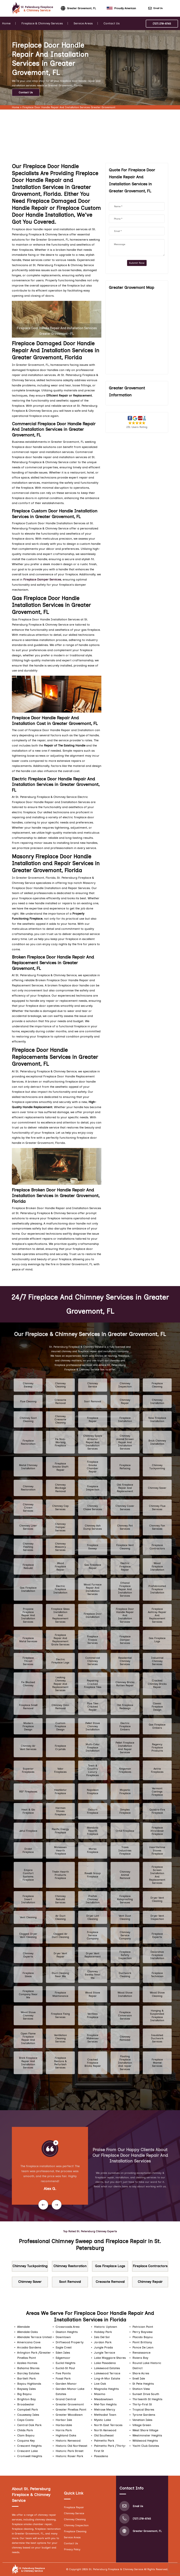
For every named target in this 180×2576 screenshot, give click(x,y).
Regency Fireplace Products (157, 1747)
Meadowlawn (103, 2399)
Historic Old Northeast (71, 2446)
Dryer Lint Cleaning (92, 1917)
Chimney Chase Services (92, 1507)
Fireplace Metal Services (28, 1640)
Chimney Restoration (28, 1488)
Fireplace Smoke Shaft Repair (60, 1466)
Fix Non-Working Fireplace (60, 1442)
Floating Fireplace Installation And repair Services (125, 2063)
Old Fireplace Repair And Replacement (125, 1488)
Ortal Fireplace (125, 1830)
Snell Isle (138, 2378)
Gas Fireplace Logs (157, 1640)
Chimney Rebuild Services (60, 1899)
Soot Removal (92, 1401)
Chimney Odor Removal (60, 1706)
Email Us (155, 8)
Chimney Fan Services (157, 1527)
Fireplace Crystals (60, 1747)
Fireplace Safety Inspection (125, 1955)
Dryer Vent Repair (60, 1955)
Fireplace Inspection (92, 1488)
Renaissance (141, 2352)
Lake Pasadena (105, 2363)
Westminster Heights (147, 2435)
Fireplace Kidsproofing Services (125, 1899)
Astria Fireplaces (157, 1770)
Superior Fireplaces (28, 1770)
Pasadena (101, 2456)
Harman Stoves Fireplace (60, 1811)
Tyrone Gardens (143, 2415)
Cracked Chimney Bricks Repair (157, 1683)
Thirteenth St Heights (147, 2399)
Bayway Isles (26, 2389)
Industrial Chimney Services (157, 1661)
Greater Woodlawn (69, 2415)
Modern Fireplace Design (28, 1726)
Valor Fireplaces (60, 1770)
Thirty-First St (142, 2404)
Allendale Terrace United (34, 2337)
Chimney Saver (157, 1487)
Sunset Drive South (145, 2394)
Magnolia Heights (106, 2389)
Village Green (141, 2425)
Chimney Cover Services (125, 1507)
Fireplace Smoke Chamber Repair (92, 1466)
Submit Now (137, 262)
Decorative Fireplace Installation (157, 1955)
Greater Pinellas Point (71, 2409)
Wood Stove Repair (92, 1994)
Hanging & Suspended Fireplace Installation (157, 2015)
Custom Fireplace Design (60, 1726)
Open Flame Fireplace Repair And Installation (28, 2038)
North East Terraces (108, 2425)
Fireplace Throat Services (28, 1661)
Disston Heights (67, 2332)
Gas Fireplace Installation (28, 1589)
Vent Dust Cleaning (125, 1917)
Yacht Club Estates (145, 2446)
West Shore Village (145, 2430)
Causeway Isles (28, 2415)
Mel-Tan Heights (105, 2404)
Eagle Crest (64, 2347)
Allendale (23, 2327)
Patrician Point (142, 2327)
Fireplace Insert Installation (28, 1899)
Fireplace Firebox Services (92, 1639)
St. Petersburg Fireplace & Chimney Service (116, 2569)
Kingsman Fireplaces (125, 1770)
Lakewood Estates (107, 2368)
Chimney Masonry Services (60, 1547)
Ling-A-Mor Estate (107, 2378)
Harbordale (64, 2425)
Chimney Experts (28, 1955)
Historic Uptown (105, 2327)
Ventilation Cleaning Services (60, 2038)
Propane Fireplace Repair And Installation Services (28, 1615)
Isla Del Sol (102, 2337)
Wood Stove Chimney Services (28, 2015)
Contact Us (112, 23)
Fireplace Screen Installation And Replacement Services (157, 1874)
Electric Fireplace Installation (60, 1589)
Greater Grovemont (70, 2404)
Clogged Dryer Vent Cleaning (28, 1935)
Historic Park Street (69, 2451)
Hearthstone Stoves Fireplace (157, 1850)
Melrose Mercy (104, 2409)
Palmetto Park (104, 2440)
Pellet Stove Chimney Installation (92, 1726)
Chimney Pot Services (125, 1527)
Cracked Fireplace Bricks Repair (92, 2062)
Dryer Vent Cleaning (157, 1899)
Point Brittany (142, 2342)
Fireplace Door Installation (93, 1615)
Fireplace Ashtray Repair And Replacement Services (157, 1615)
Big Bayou (24, 2394)
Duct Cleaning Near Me (60, 1974)
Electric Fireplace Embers (125, 1726)
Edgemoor (63, 2358)
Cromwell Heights (29, 2456)
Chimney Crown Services (28, 1507)
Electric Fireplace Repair (125, 1566)
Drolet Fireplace (28, 1850)
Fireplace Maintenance (60, 1994)
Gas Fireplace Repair (92, 1566)
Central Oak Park (29, 2425)
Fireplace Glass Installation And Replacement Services (60, 1615)
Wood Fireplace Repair (60, 1566)
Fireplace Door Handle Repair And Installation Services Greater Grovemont (68, 107)
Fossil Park (63, 2378)
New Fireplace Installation (157, 1419)
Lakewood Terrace (107, 2373)
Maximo (99, 2394)
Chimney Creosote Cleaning (60, 1419)
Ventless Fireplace (92, 2015)
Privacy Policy (72, 2549)
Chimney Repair (125, 1401)
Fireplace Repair (92, 1419)
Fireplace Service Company (93, 1935)
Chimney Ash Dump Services (92, 1527)
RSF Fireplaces (28, 1791)
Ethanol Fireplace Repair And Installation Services (125, 1589)
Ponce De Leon (142, 2347)
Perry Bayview (142, 2332)
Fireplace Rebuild (28, 1566)
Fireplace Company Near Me (28, 1994)
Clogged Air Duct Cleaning (60, 1935)
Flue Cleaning (28, 1401)
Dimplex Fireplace (125, 1811)
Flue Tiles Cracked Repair (92, 1706)
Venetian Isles (142, 2420)
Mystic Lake (102, 2420)
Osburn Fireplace (92, 1811)
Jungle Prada (103, 2347)
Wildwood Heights (145, 2440)
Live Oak (100, 2384)
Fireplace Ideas (28, 1974)
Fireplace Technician (157, 1974)
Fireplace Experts (157, 1935)
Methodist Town (105, 2415)
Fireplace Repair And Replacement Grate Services (60, 1639)
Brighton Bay (26, 2399)
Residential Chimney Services (125, 1661)
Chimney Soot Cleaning (28, 1419)
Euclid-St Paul (65, 2368)
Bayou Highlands (29, 2384)
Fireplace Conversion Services (125, 2015)
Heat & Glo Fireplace (28, 1811)
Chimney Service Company (125, 1935)
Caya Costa (25, 2420)
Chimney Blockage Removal (60, 1488)
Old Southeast (104, 2435)
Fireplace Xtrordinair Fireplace (157, 1831)
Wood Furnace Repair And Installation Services (93, 1589)
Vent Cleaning (28, 1917)
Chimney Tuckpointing (157, 1467)
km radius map (137, 331)
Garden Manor (66, 2384)
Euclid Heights (65, 2363)
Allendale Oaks (27, 2332)
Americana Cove (28, 2342)
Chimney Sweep (28, 1385)
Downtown (63, 2337)
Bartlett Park (26, 2378)
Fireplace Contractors (157, 1547)
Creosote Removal (60, 1401)
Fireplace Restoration (28, 1442)
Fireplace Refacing (125, 1467)
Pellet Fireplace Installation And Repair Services (125, 1747)
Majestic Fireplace (125, 1791)
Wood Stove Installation (125, 1994)
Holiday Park (103, 2332)
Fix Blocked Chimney (28, 1684)
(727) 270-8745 (162, 23)
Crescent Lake (27, 2451)
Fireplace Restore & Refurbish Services (60, 2062)
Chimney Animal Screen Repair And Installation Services (125, 1442)
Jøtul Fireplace (28, 1830)
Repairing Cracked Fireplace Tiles (92, 1683)
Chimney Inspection (125, 1385)
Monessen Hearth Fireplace (60, 1850)
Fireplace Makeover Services (92, 2038)
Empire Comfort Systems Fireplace (28, 1874)
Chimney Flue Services (157, 1507)
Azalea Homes (27, 2363)
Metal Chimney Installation (28, 1467)
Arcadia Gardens (29, 2347)
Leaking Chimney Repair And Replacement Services (60, 1684)
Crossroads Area (67, 2327)
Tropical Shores (143, 2409)
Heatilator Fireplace (60, 1791)
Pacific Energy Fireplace (60, 1831)
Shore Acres (140, 2373)
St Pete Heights (143, 2384)
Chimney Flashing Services (28, 1547)
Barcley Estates (28, 2373)
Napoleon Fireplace (93, 1791)
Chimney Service (92, 1385)
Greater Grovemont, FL (147, 2531)
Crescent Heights (29, 2446)
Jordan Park (103, 2342)
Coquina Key (26, 2440)
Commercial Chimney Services (92, 1661)
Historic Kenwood (68, 2440)
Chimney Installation (157, 1401)
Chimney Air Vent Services (28, 1747)
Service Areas (83, 23)
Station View (141, 2389)
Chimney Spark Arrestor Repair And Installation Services (92, 1442)
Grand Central (66, 2399)
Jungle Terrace (104, 2352)
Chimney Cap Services (60, 1507)
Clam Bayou (25, 2435)
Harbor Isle (64, 2420)
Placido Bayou (142, 2337)
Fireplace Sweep (92, 1547)
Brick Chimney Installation (157, 1442)
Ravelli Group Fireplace (92, 1875)
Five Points (63, 2373)
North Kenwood (105, 2430)
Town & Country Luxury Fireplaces (92, 1770)
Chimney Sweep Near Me (92, 1974)
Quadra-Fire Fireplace (157, 1811)
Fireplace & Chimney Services (42, 23)
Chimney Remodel (125, 2038)
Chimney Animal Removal (125, 1875)
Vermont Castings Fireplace (157, 1791)
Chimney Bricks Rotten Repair (125, 1684)
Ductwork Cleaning (125, 1974)
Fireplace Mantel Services (157, 2062)
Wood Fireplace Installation (157, 1566)
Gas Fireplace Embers (157, 1726)
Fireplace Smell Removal (28, 1706)
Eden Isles (63, 2352)
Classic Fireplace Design (157, 1706)
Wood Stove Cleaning (157, 1994)
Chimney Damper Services (60, 1527)
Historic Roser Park (69, 2456)
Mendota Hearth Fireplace (92, 1831)
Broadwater (25, 2404)
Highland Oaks (66, 2435)
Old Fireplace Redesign (125, 1706)
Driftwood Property (69, 2342)
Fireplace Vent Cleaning (125, 1547)
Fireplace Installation (125, 1419)
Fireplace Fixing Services (60, 2015)
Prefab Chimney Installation (93, 1899)
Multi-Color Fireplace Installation (93, 1747)
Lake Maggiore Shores (110, 2358)
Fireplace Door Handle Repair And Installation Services (125, 1615)
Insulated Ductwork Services (157, 2038)
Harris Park (64, 2430)
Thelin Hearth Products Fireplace (60, 1875)
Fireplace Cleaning (157, 1385)
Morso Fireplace (92, 1850)
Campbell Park (27, 2409)
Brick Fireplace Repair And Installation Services (28, 2062)
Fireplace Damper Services (125, 1639)
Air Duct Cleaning (60, 1917)
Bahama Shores (28, 2368)
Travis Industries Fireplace (124, 1850)
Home (6, 23)
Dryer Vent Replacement (92, 1955)
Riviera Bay (140, 2358)
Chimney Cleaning (60, 1385)
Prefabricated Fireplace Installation (157, 1589)
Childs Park (25, 2430)
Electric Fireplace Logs (60, 1661)
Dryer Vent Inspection (157, 1917)
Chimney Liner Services (28, 1527)
